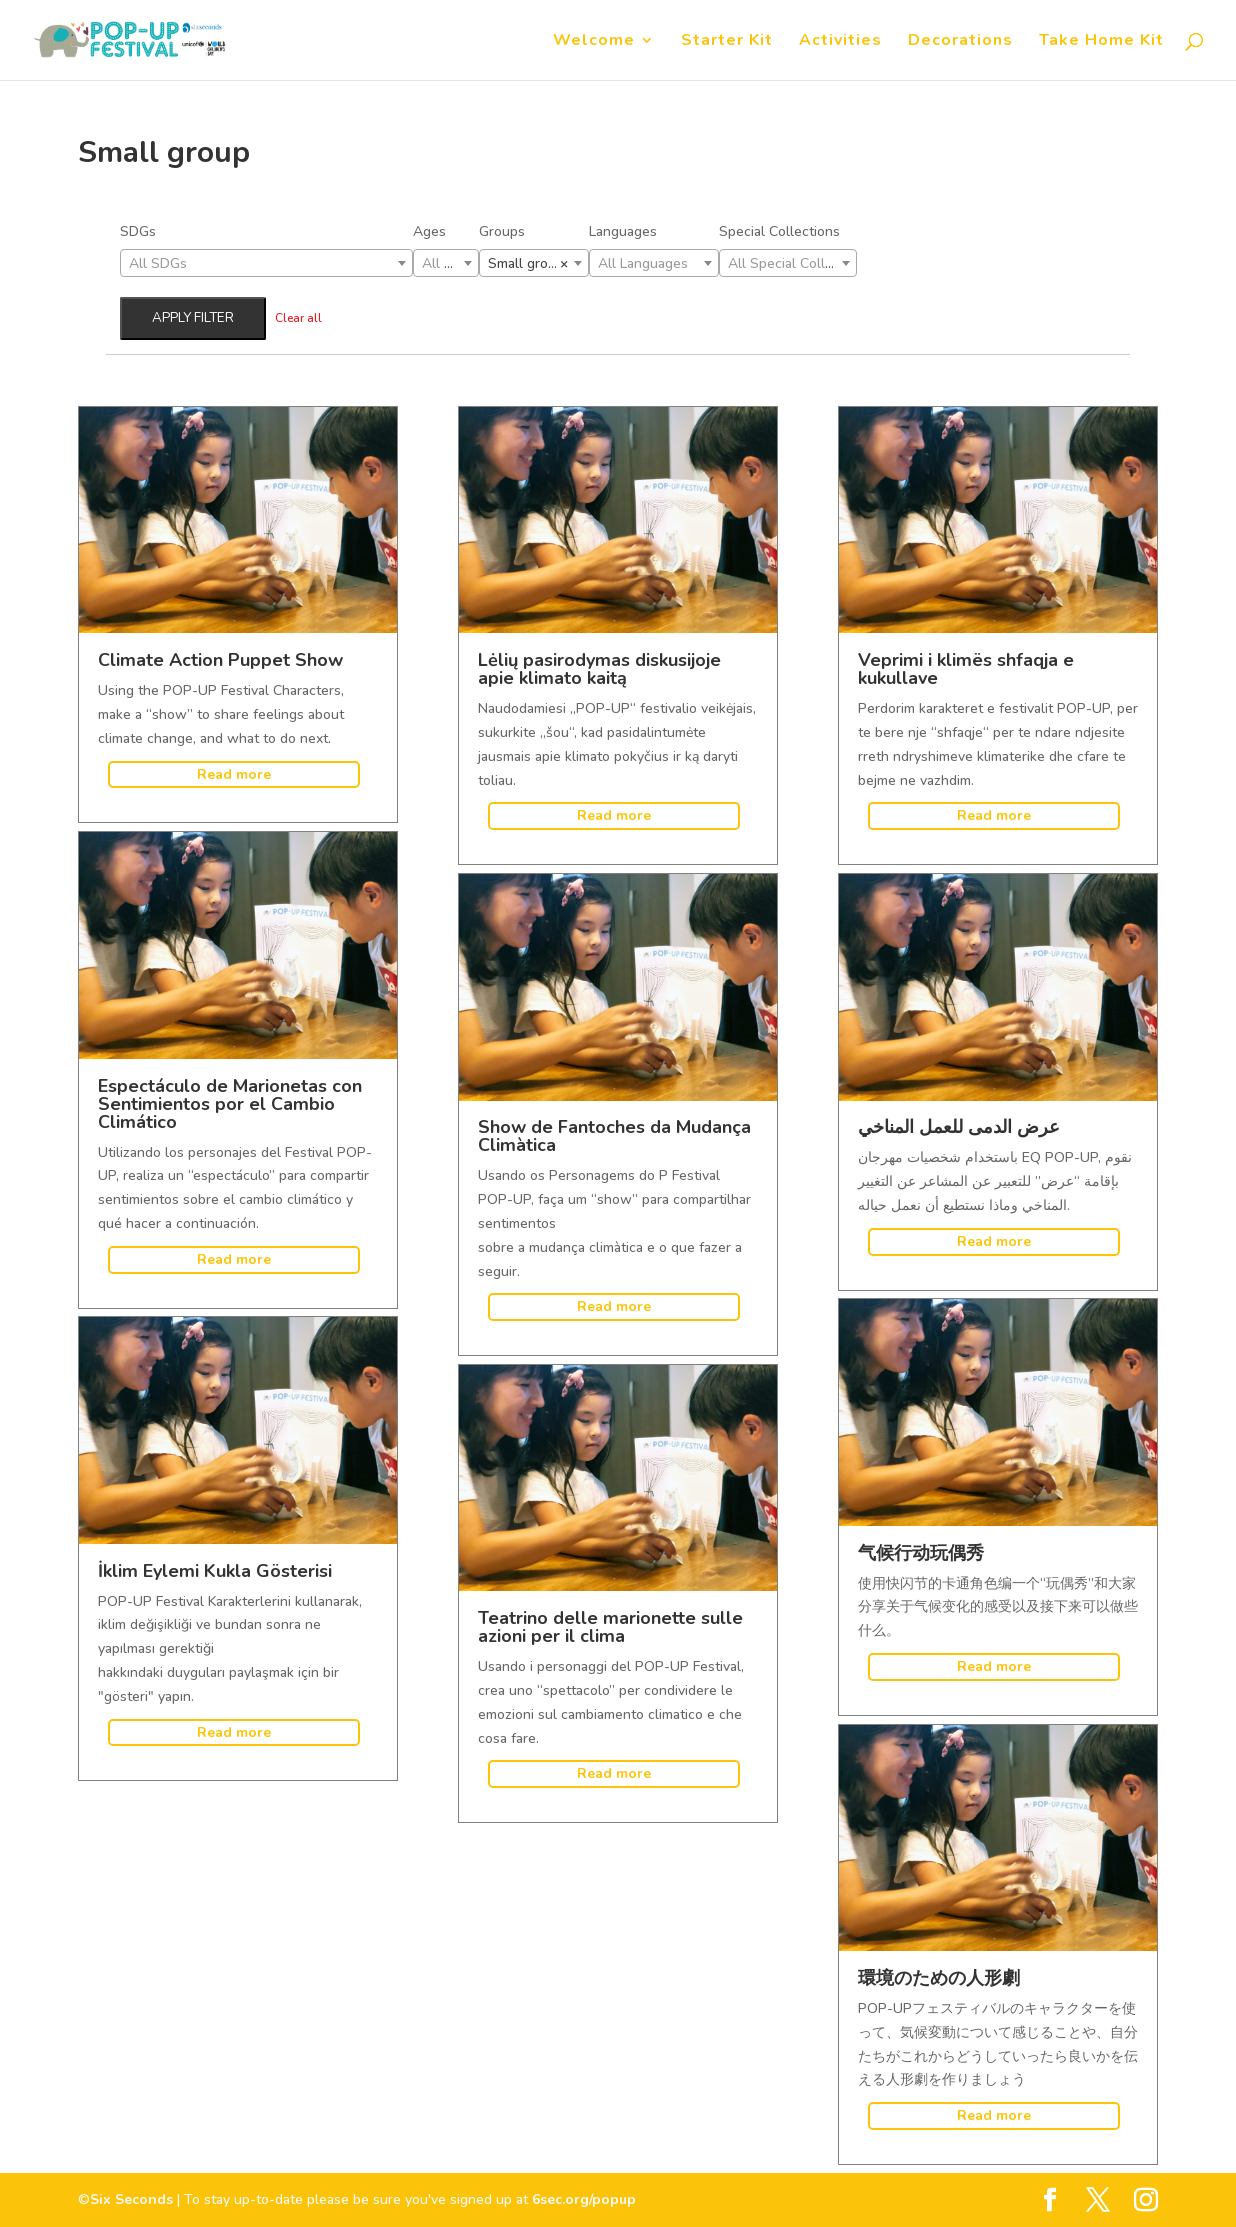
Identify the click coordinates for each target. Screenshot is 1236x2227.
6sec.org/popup (584, 2199)
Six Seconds (131, 2199)
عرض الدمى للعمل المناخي (959, 1127)
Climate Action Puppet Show (220, 660)
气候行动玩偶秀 (921, 1553)
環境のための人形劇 (939, 1978)
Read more (234, 774)
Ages (429, 231)
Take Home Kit (1101, 42)
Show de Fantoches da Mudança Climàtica (614, 1136)
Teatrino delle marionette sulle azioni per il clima (610, 1627)
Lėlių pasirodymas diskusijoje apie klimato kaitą (599, 669)
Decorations (960, 42)
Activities (840, 42)
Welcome (594, 42)
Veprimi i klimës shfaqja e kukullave (966, 669)
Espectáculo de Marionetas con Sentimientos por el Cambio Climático (230, 1104)
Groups (502, 231)
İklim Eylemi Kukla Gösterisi (215, 1571)
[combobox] (266, 263)
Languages (623, 231)
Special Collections (779, 231)
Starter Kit (727, 42)
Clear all (298, 318)
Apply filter (193, 318)
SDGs (138, 231)
